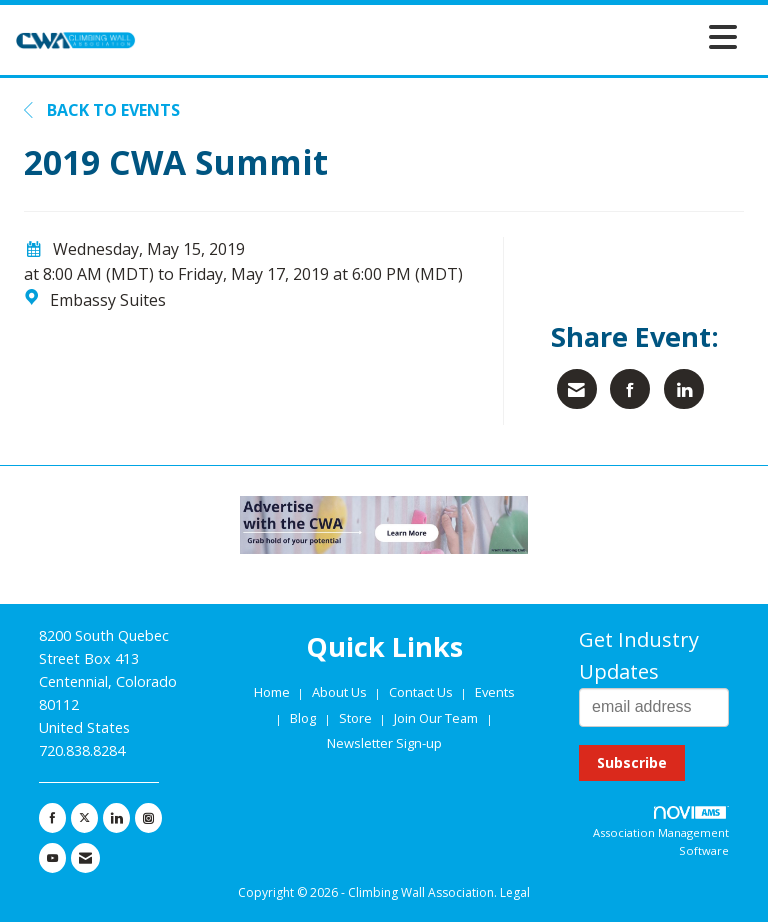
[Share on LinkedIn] (684, 389)
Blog (303, 718)
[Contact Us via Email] (85, 858)
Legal (515, 892)
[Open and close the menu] (442, 36)
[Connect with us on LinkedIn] (116, 818)
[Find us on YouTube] (52, 858)
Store (357, 718)
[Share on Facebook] (630, 389)
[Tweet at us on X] (84, 818)
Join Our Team (436, 718)
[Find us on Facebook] (52, 818)
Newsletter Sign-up (384, 743)
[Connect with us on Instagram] (148, 818)
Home (273, 692)
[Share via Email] (577, 389)
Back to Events (102, 110)
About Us (341, 692)
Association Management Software (661, 832)
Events (495, 692)
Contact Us (422, 692)
